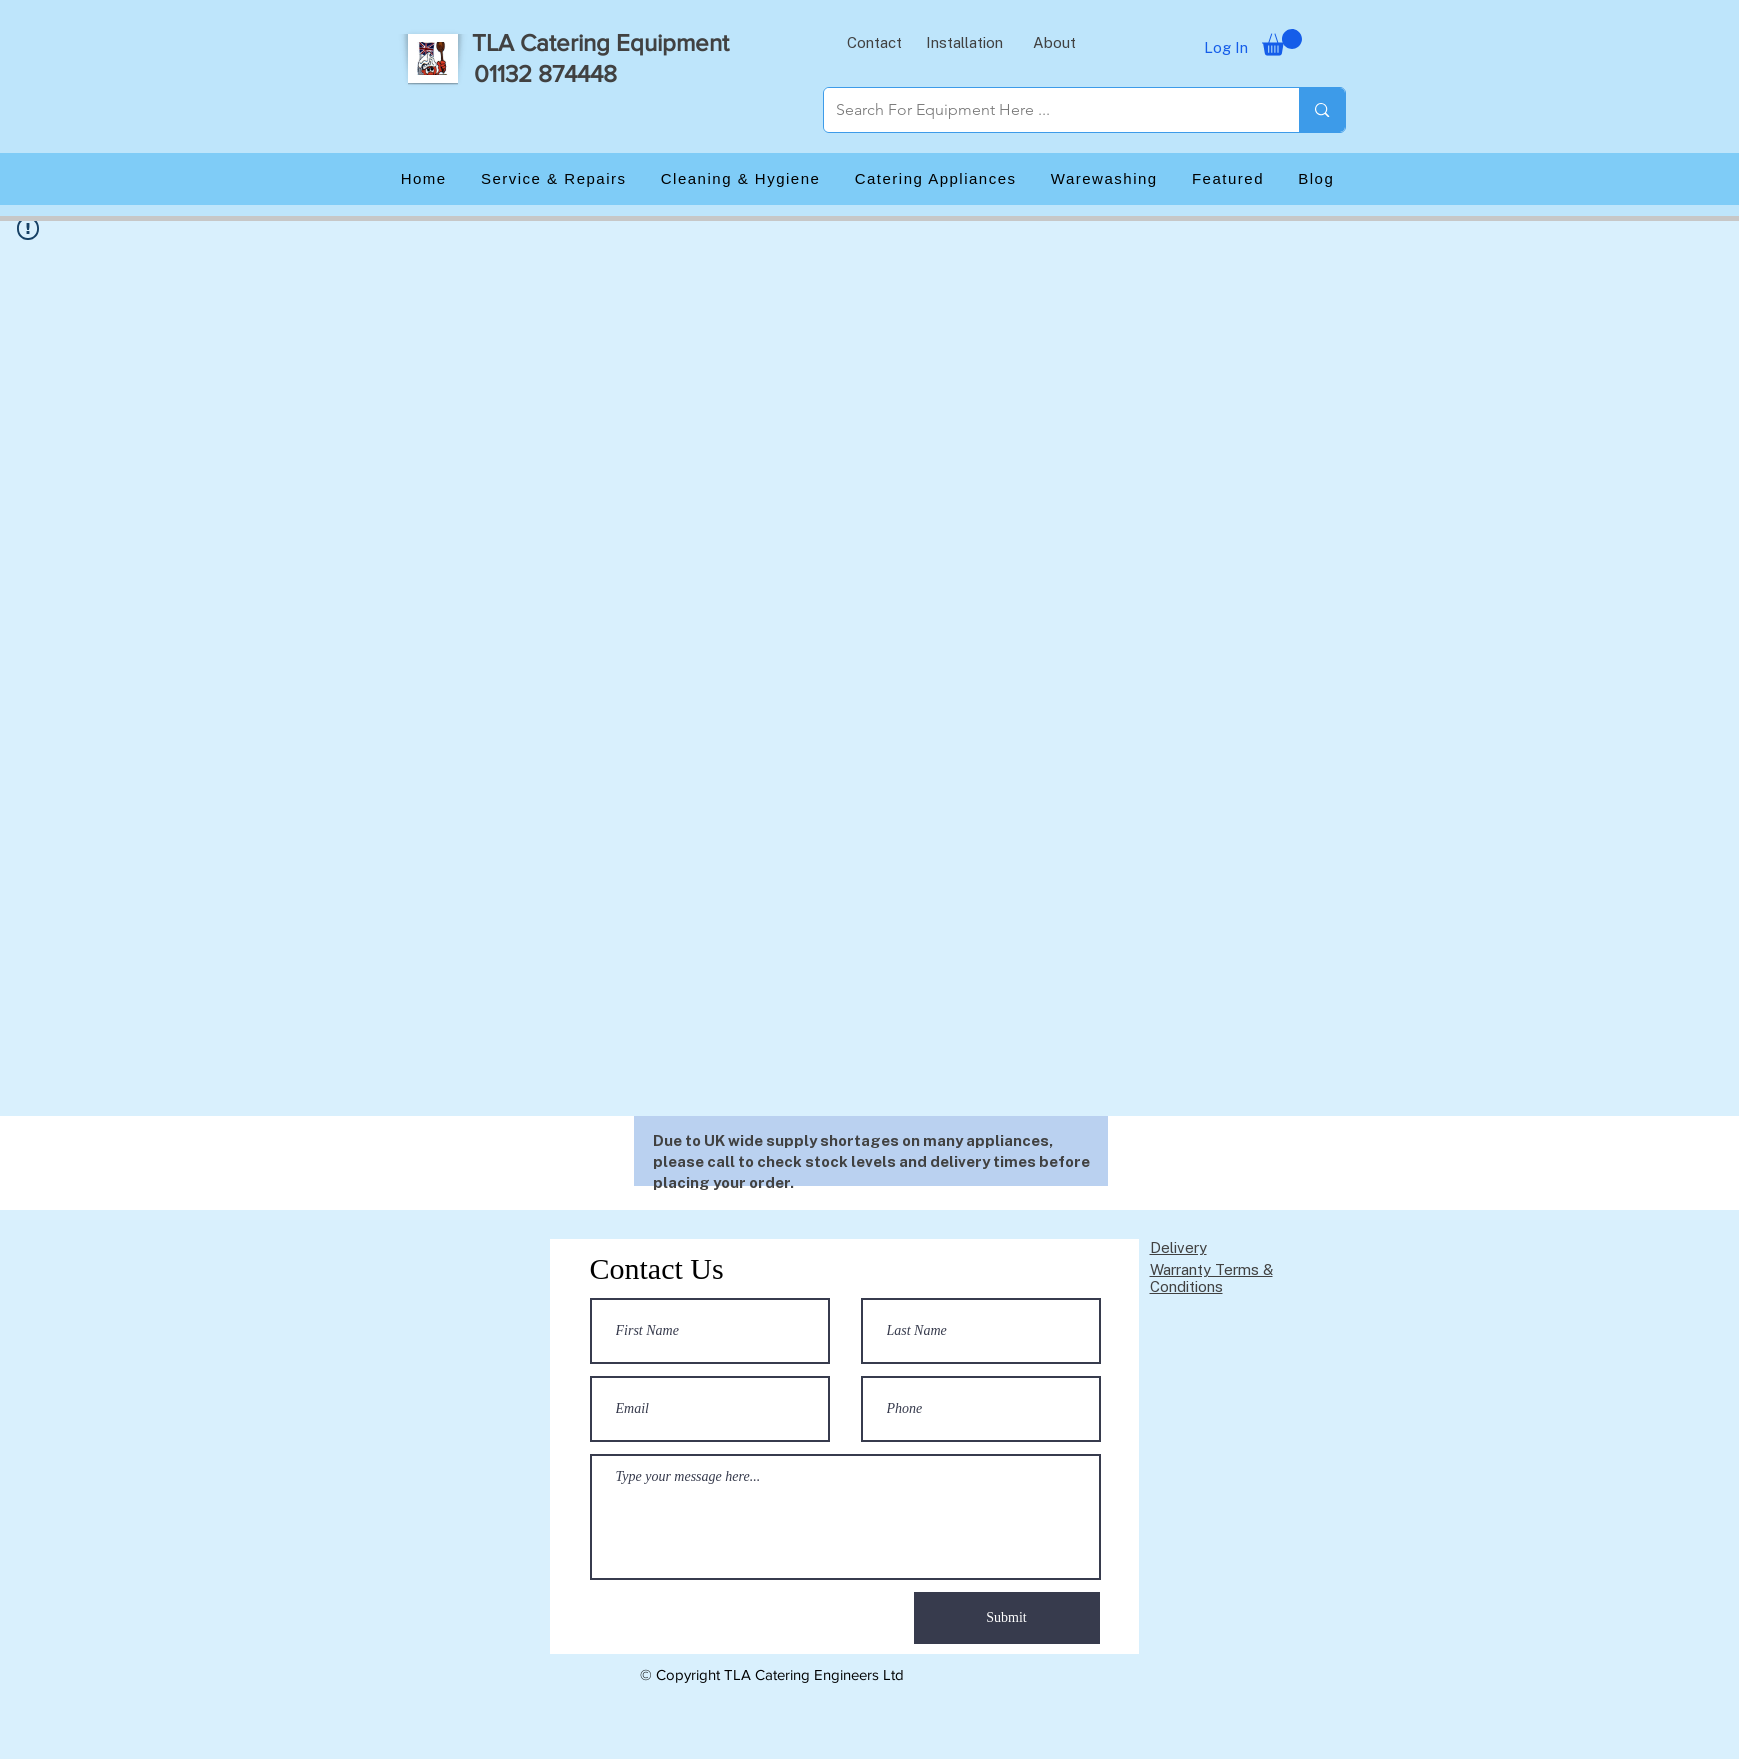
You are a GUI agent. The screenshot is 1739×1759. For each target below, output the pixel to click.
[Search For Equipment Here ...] (1047, 110)
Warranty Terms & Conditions (1211, 1278)
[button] (875, 42)
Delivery (1178, 1247)
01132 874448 (545, 73)
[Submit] (1007, 1618)
